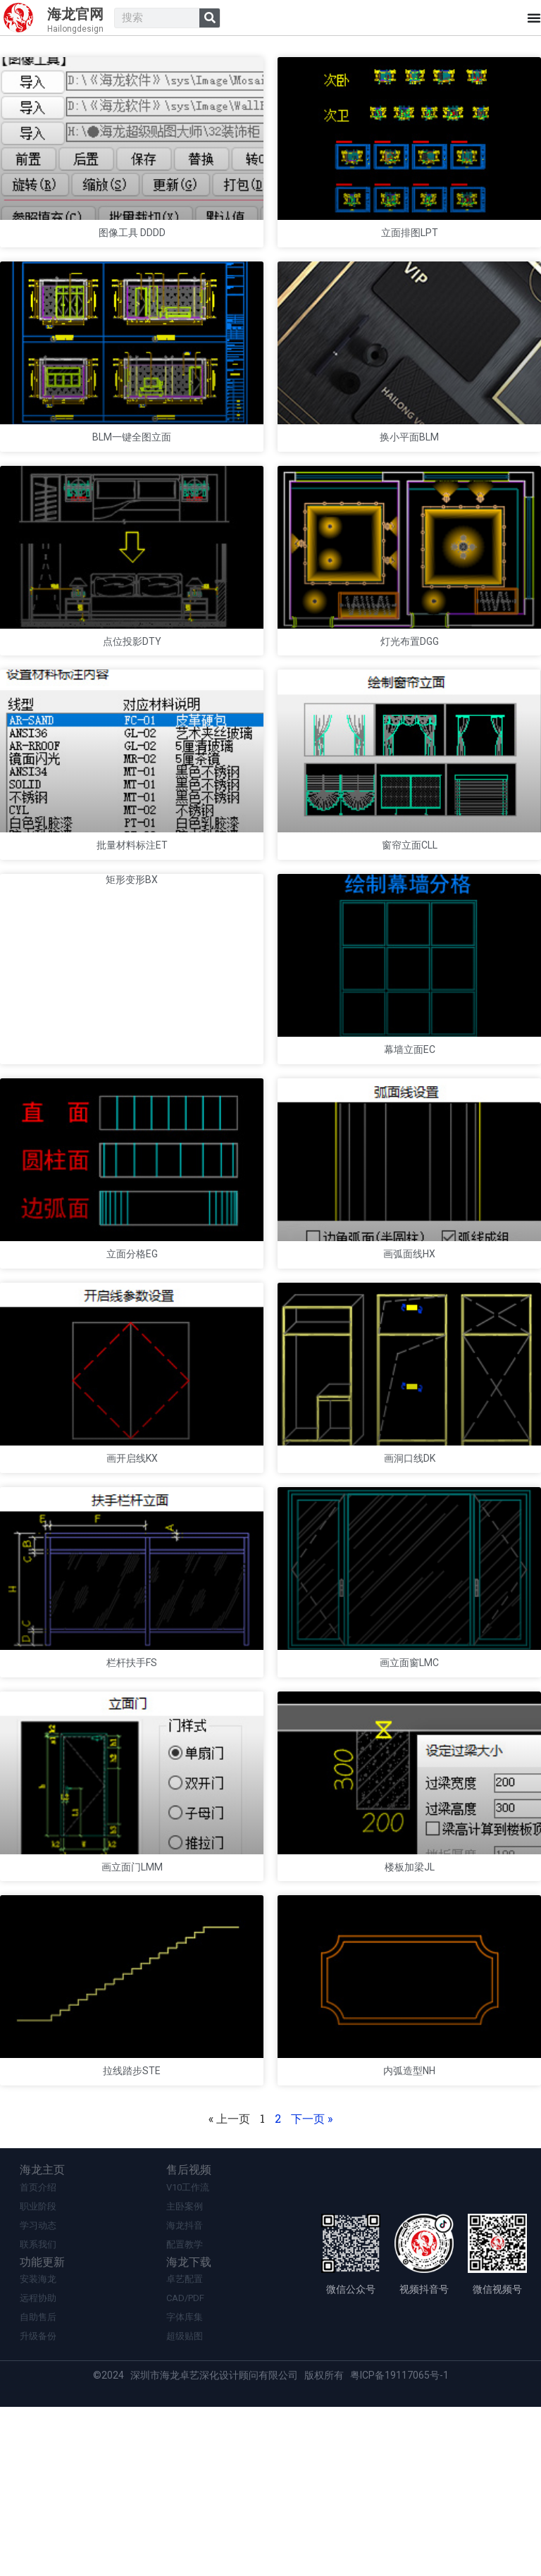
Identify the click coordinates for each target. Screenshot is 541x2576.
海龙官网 (75, 14)
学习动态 (38, 2391)
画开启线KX (132, 1573)
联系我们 (38, 2410)
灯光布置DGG (409, 690)
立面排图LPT (409, 248)
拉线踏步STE (132, 2235)
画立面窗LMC (409, 1793)
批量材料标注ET (132, 911)
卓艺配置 (184, 2446)
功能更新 (46, 2429)
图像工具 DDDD (132, 248)
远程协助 (38, 2465)
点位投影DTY (132, 690)
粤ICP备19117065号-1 (399, 2544)
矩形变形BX (132, 945)
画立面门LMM (132, 2014)
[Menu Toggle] (534, 18)
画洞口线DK (409, 1573)
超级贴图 (184, 2505)
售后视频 (192, 2334)
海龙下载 (192, 2429)
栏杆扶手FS (131, 1793)
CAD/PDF (185, 2465)
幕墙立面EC (409, 1132)
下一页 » (311, 2282)
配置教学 (184, 2410)
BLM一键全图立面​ (131, 469)
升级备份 (38, 2505)
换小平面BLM (409, 469)
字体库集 (184, 2485)
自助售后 (38, 2485)
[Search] (209, 17)
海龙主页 (46, 2334)
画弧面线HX (409, 1352)
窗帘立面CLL (409, 911)
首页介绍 (38, 2351)
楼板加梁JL (410, 2014)
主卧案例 (184, 2371)
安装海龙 (38, 2446)
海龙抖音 (184, 2391)
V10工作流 (187, 2351)
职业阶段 (38, 2371)
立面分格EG (132, 1352)
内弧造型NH (409, 2235)
